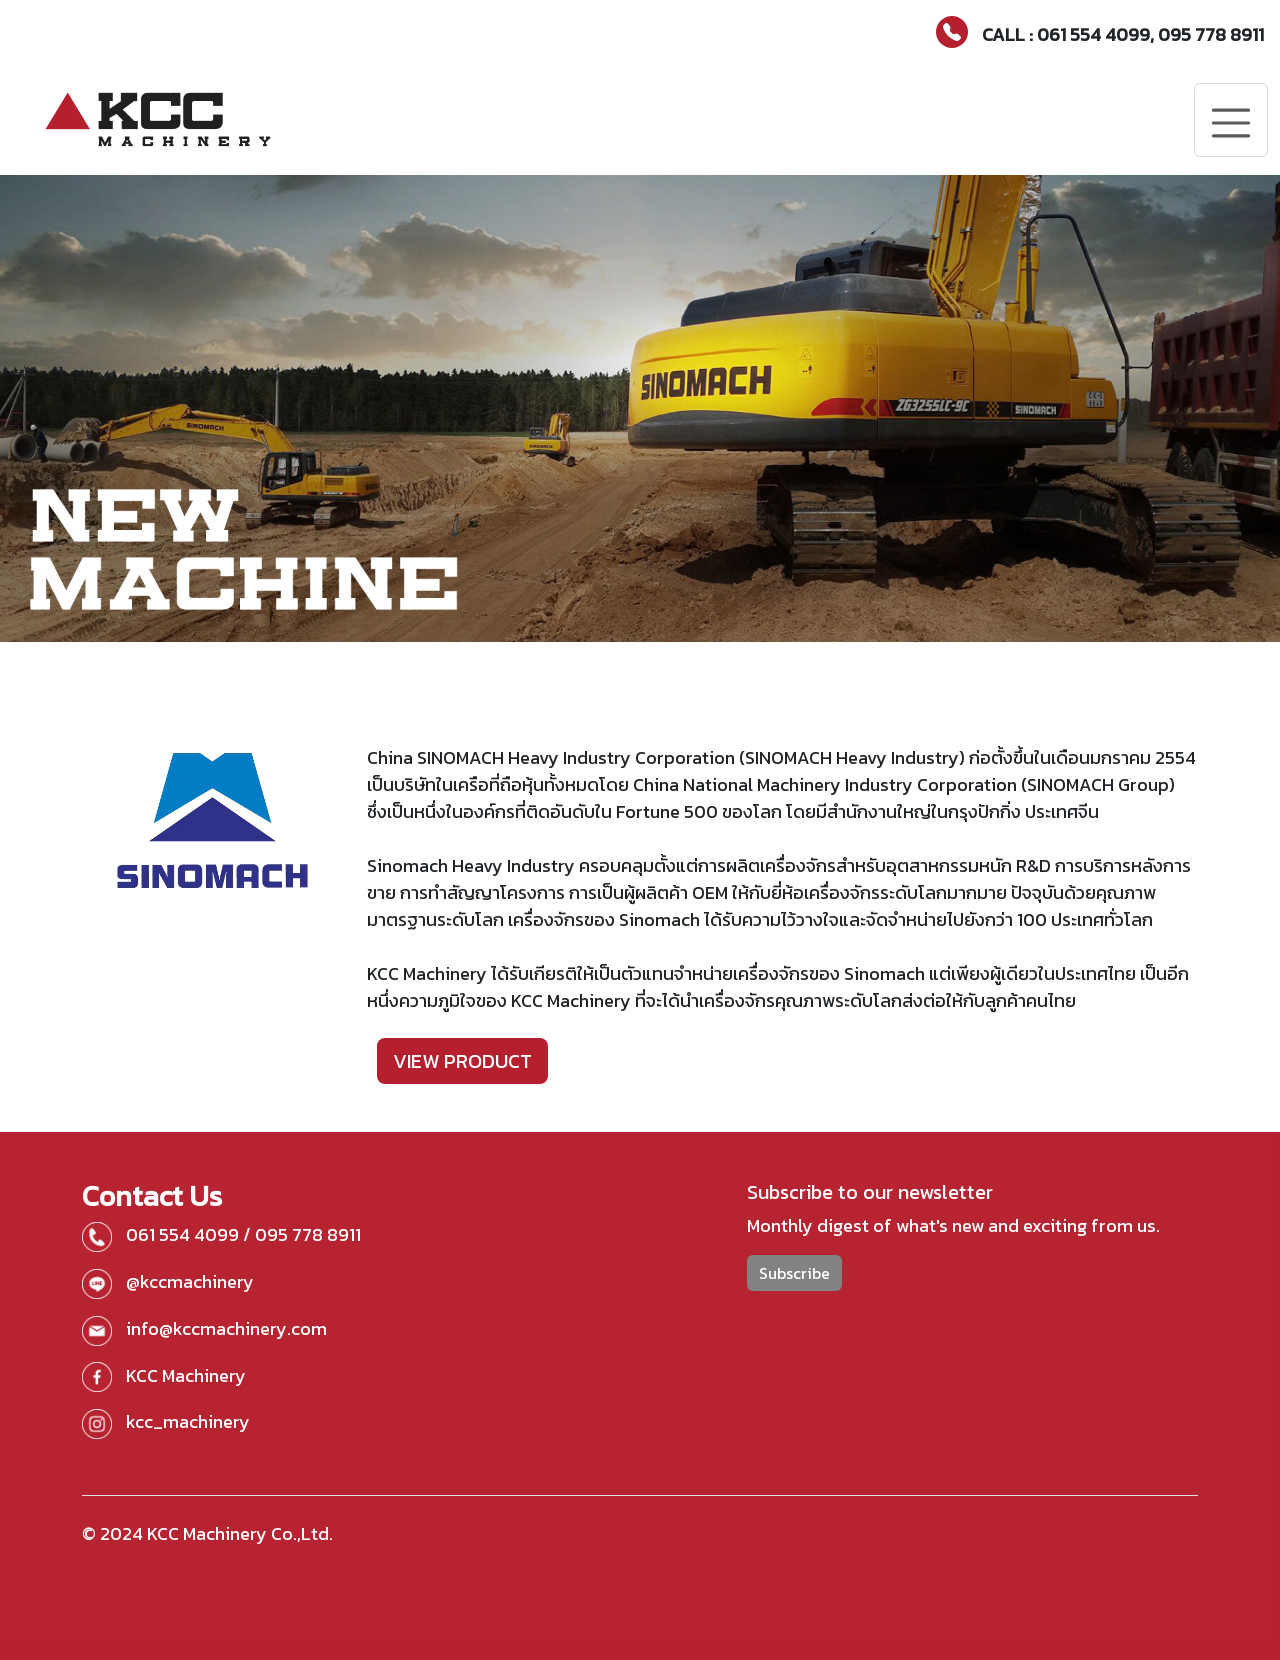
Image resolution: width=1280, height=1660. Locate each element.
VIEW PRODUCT (462, 1061)
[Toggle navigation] (1231, 120)
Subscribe (794, 1273)
